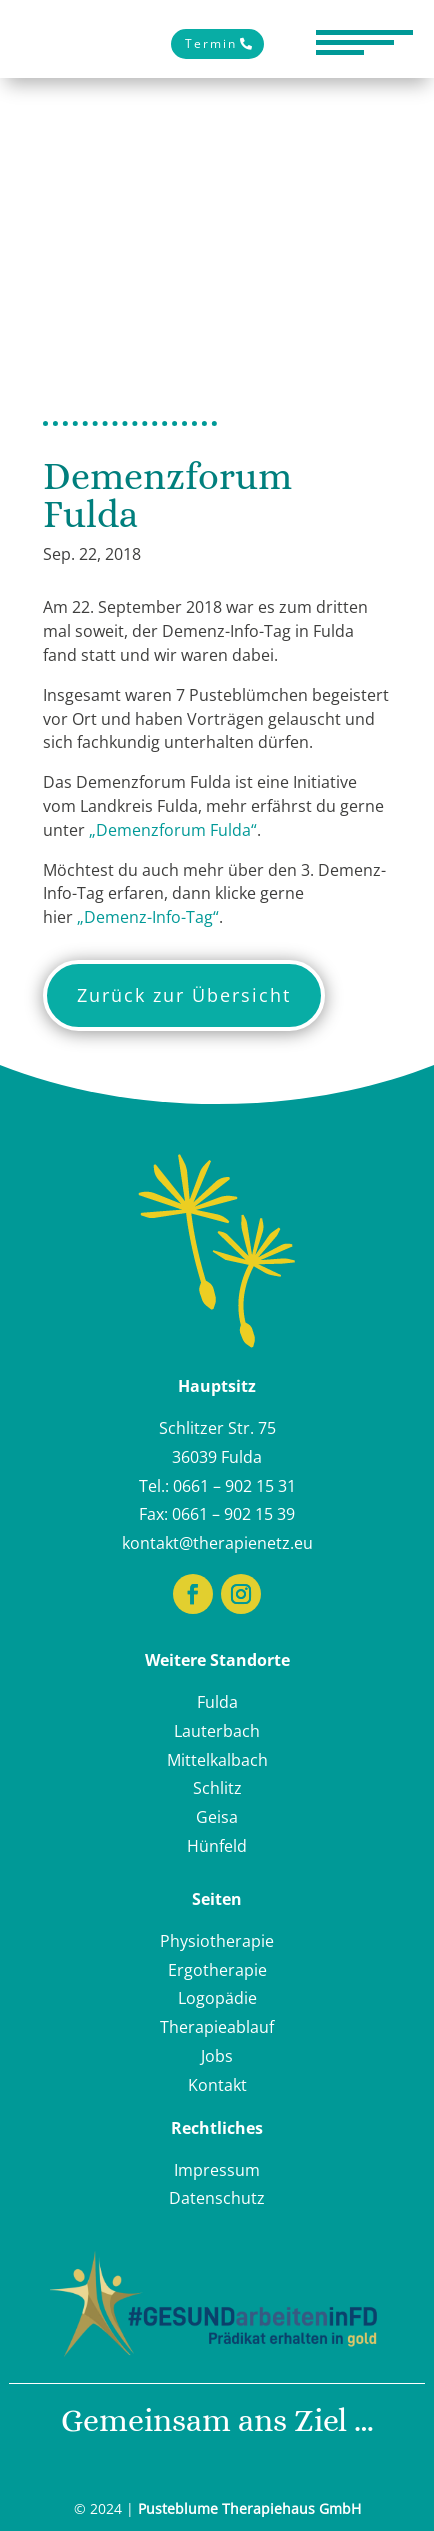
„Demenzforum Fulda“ (173, 830)
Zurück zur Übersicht (184, 995)
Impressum (217, 2170)
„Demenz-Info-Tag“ (148, 917)
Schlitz (217, 1788)
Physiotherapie (217, 1941)
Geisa (217, 1817)
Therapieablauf (217, 2027)
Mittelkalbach (217, 1760)
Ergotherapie (217, 1970)
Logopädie (217, 1998)
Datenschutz (217, 2198)
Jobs (217, 2056)
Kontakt (217, 2085)
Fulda (217, 1702)
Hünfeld (217, 1846)
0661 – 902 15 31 (234, 1486)
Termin (211, 43)
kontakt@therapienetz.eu (217, 1543)
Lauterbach (217, 1731)
